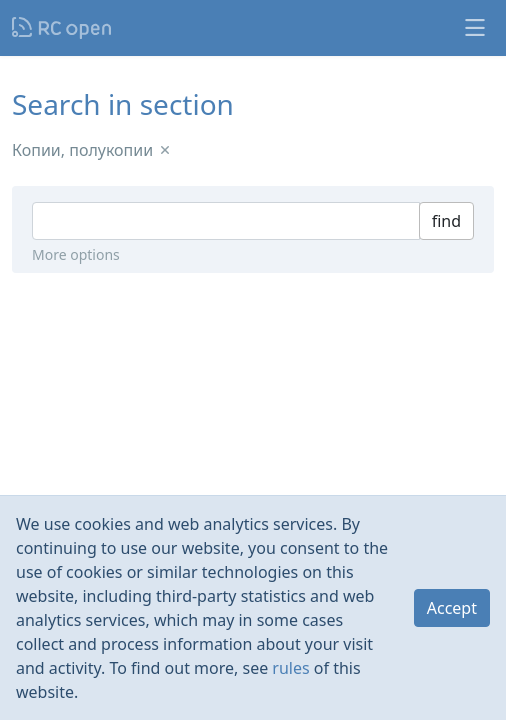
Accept (452, 608)
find (446, 221)
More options (76, 254)
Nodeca (62, 28)
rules (290, 668)
